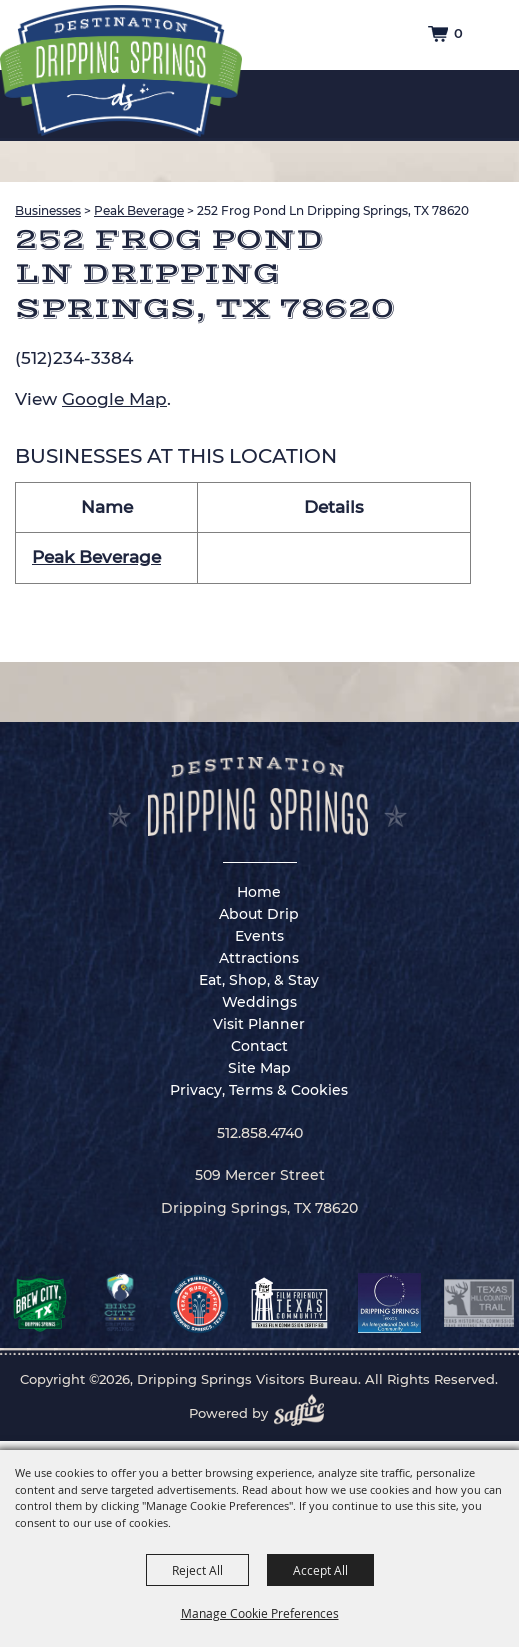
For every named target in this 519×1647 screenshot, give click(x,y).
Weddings (259, 1002)
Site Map (259, 1068)
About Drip (259, 914)
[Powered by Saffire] (305, 1413)
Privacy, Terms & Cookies (259, 1090)
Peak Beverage (139, 210)
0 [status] (458, 33)
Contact (259, 1046)
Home (259, 892)
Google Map (114, 399)
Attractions (259, 958)
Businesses (48, 210)
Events (259, 936)
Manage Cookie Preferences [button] (260, 1613)
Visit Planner (259, 1024)
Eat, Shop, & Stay (259, 980)
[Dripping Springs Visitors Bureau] (121, 71)
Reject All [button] (197, 1570)
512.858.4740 (260, 1133)
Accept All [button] (320, 1570)
